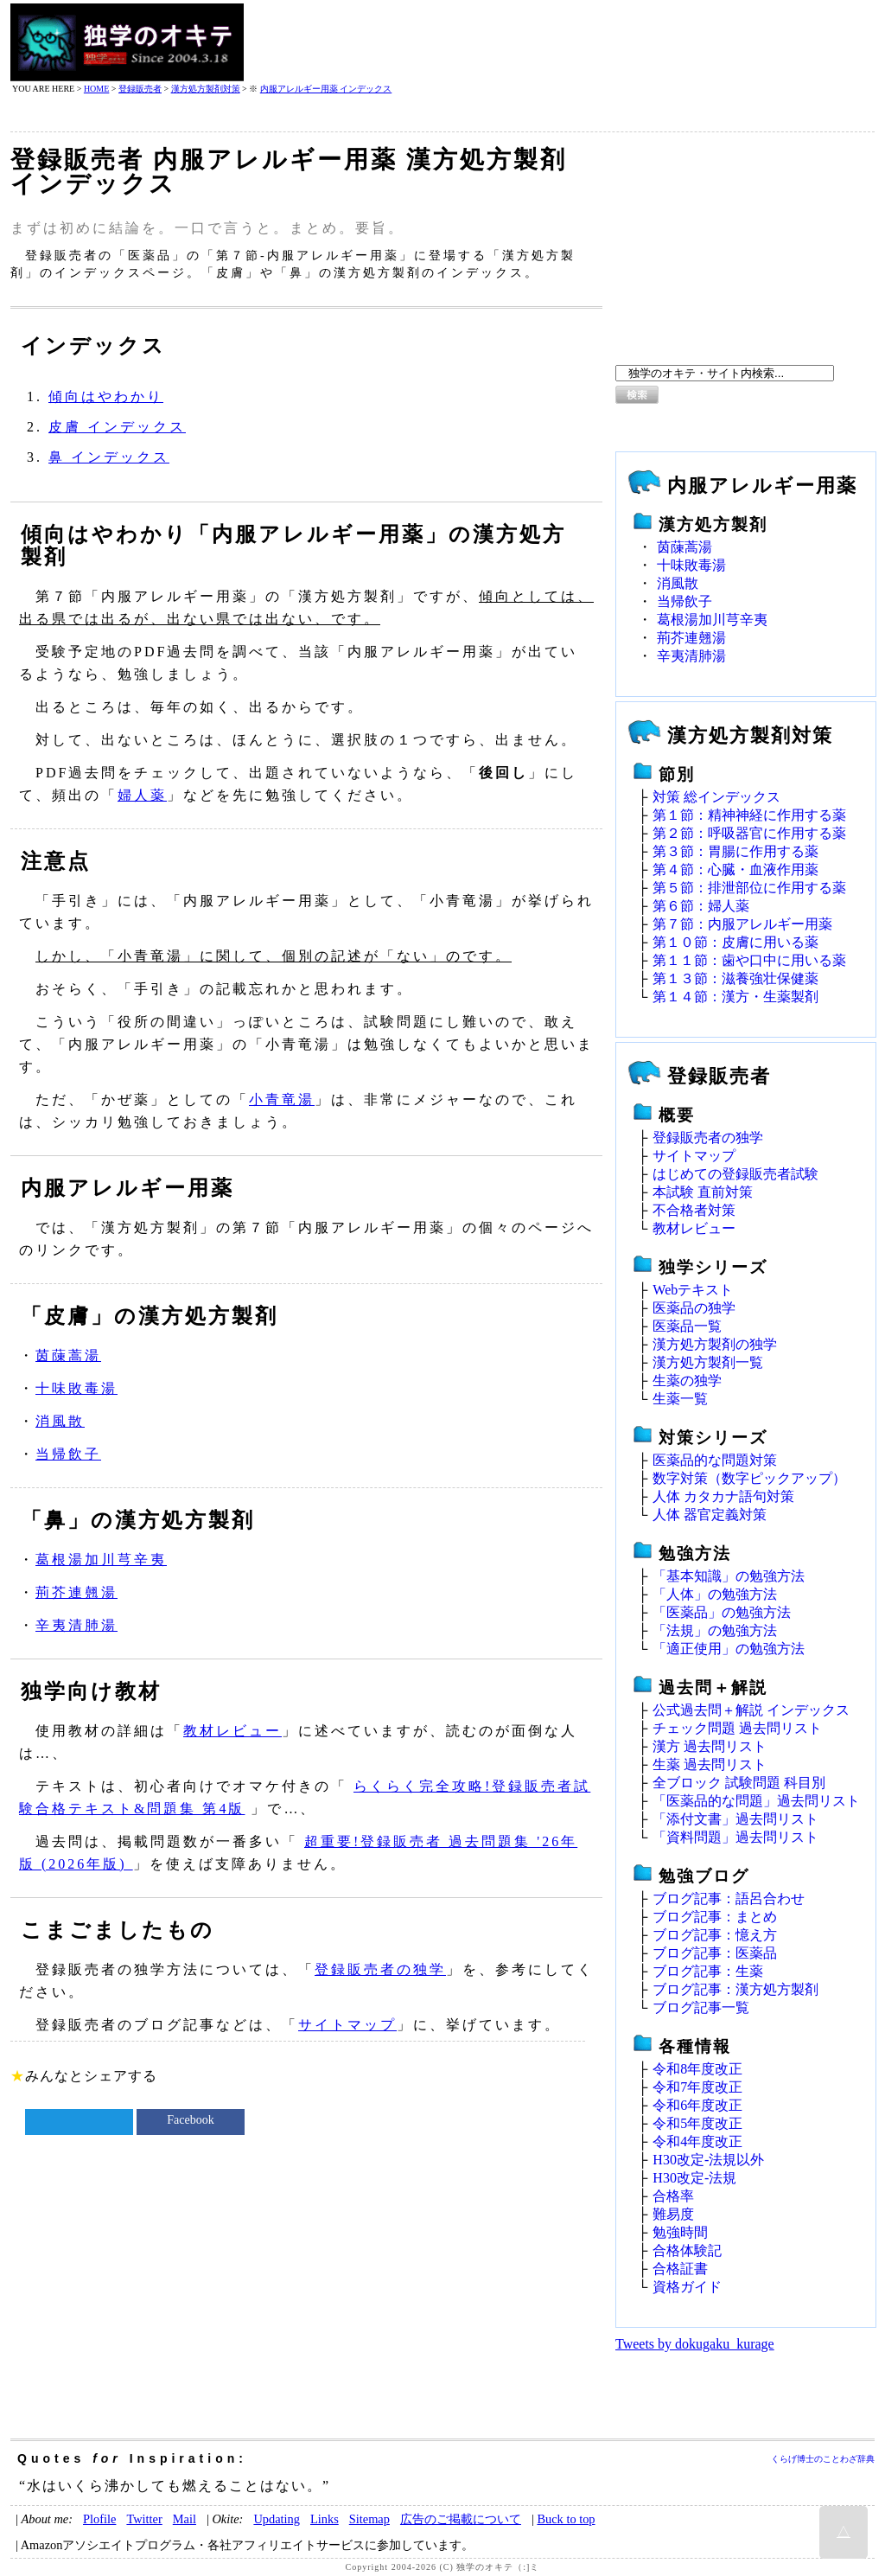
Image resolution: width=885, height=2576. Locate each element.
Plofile (99, 2519)
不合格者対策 (694, 1210)
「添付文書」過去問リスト (735, 1819)
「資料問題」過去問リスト (735, 1837)
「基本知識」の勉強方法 (729, 1576)
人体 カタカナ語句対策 (723, 1496)
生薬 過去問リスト (710, 1764)
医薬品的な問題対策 (715, 1460)
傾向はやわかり (105, 396)
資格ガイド (687, 2286)
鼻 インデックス (108, 457)
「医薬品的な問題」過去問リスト (756, 1800)
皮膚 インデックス (117, 426)
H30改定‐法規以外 (708, 2159)
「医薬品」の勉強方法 (722, 1612)
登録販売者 (140, 88)
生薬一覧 (680, 1398)
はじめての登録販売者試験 (735, 1174)
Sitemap (369, 2519)
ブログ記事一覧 (701, 2007)
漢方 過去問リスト (710, 1746)
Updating (276, 2519)
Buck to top (566, 2519)
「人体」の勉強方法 (715, 1594)
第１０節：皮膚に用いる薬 (735, 942)
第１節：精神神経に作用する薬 (749, 815)
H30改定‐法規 (694, 2177)
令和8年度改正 (697, 2068)
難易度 (673, 2214)
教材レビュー (232, 1730)
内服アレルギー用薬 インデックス (326, 88)
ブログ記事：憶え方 (715, 1934)
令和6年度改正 (697, 2105)
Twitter (144, 2519)
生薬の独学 (687, 1380)
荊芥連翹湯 (76, 1592)
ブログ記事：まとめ (715, 1916)
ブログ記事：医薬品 (715, 1953)
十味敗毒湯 (76, 1388)
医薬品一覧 (687, 1326)
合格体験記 (687, 2250)
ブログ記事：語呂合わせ (729, 1898)
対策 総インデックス (716, 796)
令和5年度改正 (697, 2123)
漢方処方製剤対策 (205, 88)
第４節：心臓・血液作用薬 (735, 869)
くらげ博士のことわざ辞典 (823, 2459)
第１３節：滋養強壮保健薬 (735, 978)
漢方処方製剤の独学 (715, 1344)
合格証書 (680, 2268)
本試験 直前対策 (703, 1192)
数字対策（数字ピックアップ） (749, 1478)
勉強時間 (680, 2232)
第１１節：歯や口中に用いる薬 (749, 960)
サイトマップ (347, 2024)
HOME (96, 88)
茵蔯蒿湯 (68, 1355)
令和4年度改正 (697, 2141)
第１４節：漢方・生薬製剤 (735, 996)
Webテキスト (693, 1289)
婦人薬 (142, 795)
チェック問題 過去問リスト (737, 1728)
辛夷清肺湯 (76, 1625)
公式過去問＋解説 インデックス (751, 1710)
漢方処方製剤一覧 (708, 1362)
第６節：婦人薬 (701, 905)
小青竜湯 (282, 1099)
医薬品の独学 (694, 1308)
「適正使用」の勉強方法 (729, 1648)
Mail (184, 2519)
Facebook (190, 2119)
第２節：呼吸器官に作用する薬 (749, 833)
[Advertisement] (560, 42)
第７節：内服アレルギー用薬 (742, 924)
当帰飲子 (68, 1454)
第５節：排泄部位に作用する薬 (749, 887)
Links (324, 2519)
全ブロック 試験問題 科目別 (739, 1782)
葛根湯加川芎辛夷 (101, 1559)
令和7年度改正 (697, 2087)
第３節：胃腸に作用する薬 (735, 851)
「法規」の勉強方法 (715, 1630)
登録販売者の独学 (380, 1969)
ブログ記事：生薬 (708, 1971)
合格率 (673, 2196)
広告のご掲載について (460, 2519)
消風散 (60, 1421)
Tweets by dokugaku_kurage (694, 2343)
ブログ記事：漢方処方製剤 (735, 1989)
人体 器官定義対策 (710, 1514)
